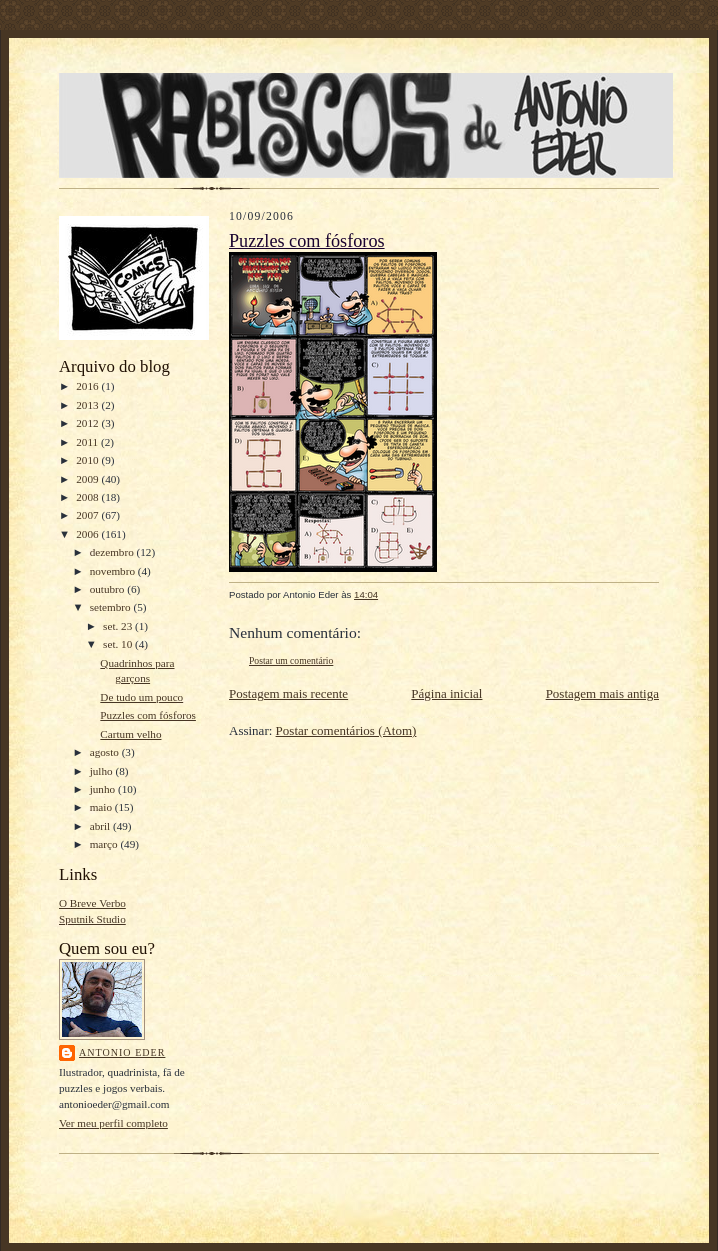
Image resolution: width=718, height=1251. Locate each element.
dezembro (113, 552)
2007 (88, 515)
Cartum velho (130, 734)
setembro (112, 607)
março (105, 844)
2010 (88, 460)
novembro (114, 571)
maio (102, 807)
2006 (88, 534)
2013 (88, 405)
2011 (88, 442)
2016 (88, 386)
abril (101, 826)
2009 (88, 479)
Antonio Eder (122, 1052)
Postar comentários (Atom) (346, 730)
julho (103, 771)
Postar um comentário (291, 660)
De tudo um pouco (141, 697)
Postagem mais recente (288, 693)
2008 (88, 497)
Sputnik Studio (92, 919)
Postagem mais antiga (602, 693)
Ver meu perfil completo (113, 1123)
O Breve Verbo (92, 903)
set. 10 (119, 644)
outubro (109, 589)
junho (104, 789)
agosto (106, 752)
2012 (88, 423)
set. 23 (119, 626)
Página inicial (446, 693)
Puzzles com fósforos (148, 715)
